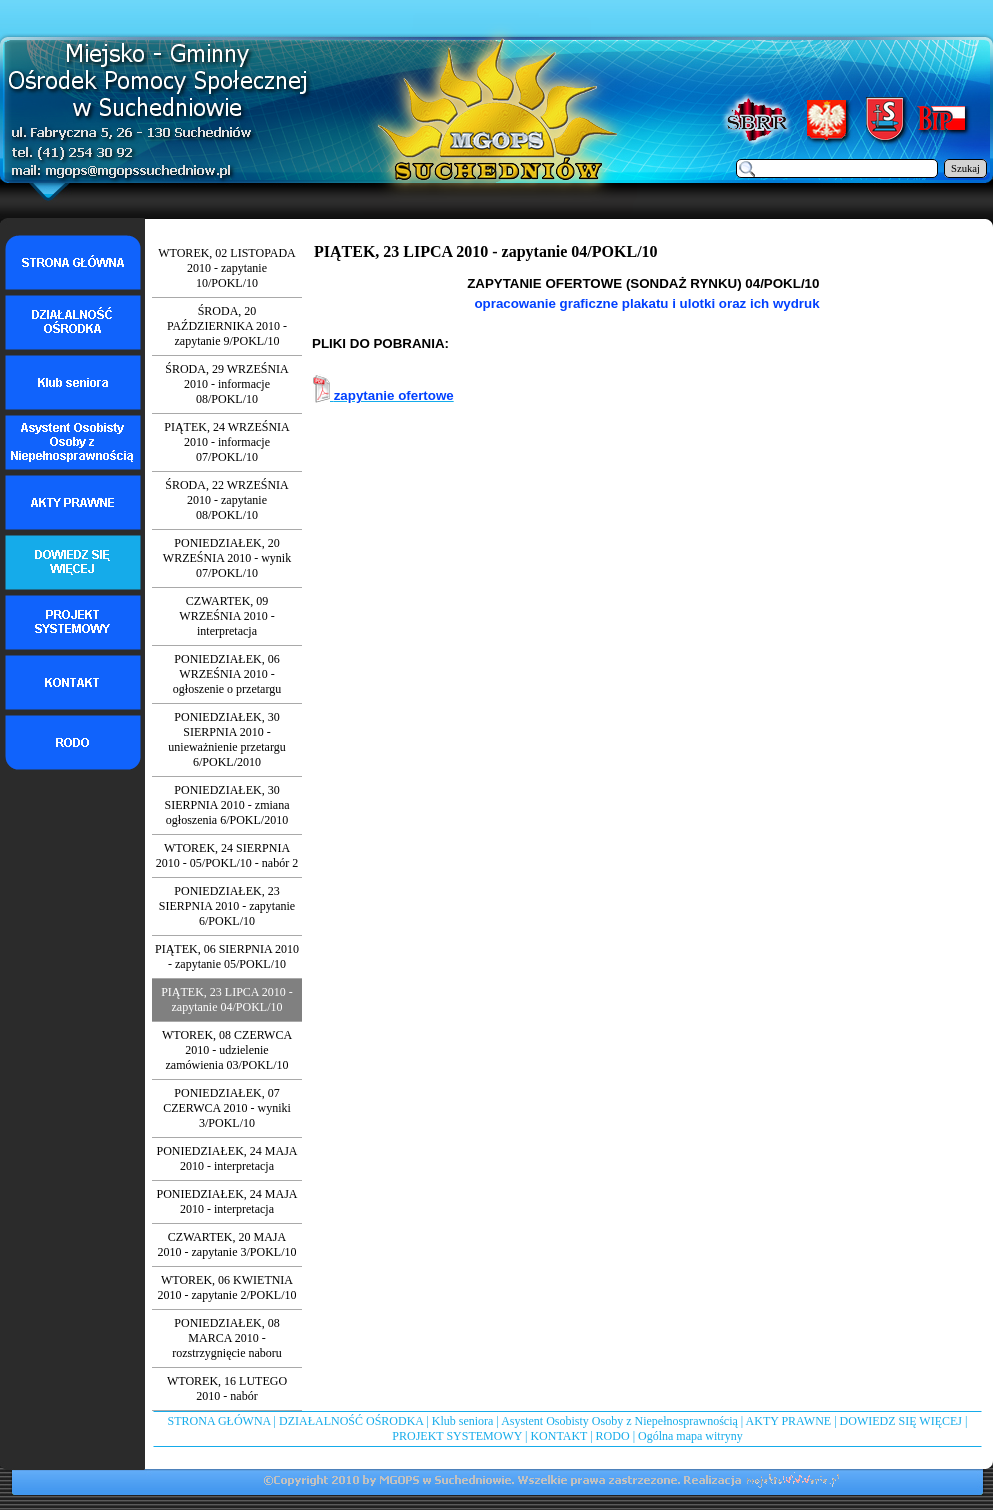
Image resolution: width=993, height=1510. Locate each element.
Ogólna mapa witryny (690, 1436)
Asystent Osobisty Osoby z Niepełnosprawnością (619, 1421)
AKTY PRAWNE (789, 1421)
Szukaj (965, 168)
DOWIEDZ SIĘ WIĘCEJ (901, 1421)
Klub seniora (463, 1421)
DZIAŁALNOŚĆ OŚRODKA (351, 1421)
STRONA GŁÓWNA (219, 1421)
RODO (613, 1436)
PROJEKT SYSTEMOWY (457, 1436)
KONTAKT (558, 1436)
